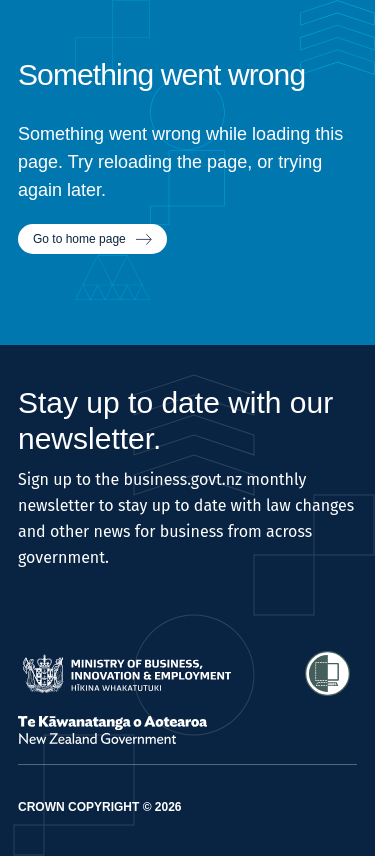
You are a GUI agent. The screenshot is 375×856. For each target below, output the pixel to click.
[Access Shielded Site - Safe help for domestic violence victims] (327, 673)
